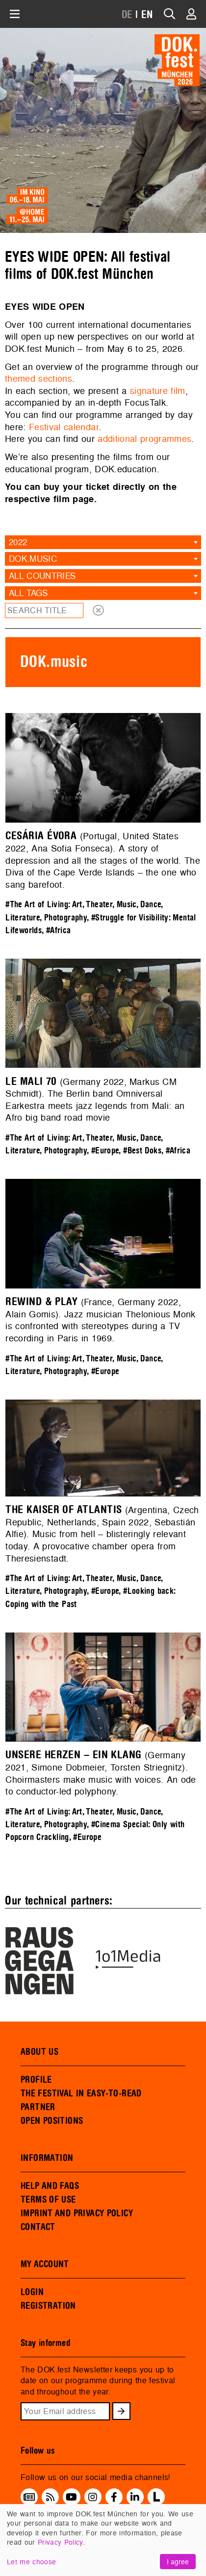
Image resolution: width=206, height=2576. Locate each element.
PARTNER (38, 2107)
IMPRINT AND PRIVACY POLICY (77, 2213)
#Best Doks (142, 1150)
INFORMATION (47, 2158)
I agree (178, 2561)
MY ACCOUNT (45, 2264)
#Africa (58, 930)
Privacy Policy (60, 2542)
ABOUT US (39, 2052)
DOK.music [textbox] (33, 558)
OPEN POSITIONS (52, 2121)
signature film (157, 391)
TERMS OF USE (48, 2200)
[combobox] (103, 542)
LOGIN (32, 2292)
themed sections (38, 378)
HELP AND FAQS (50, 2186)
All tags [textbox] (28, 592)
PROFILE (36, 2080)
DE (127, 15)
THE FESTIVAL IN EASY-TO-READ (81, 2093)
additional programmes (144, 439)
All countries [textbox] (42, 575)
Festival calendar (64, 427)
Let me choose (31, 2561)
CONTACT (38, 2227)
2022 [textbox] (18, 542)
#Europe (105, 1150)
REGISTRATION (48, 2306)
